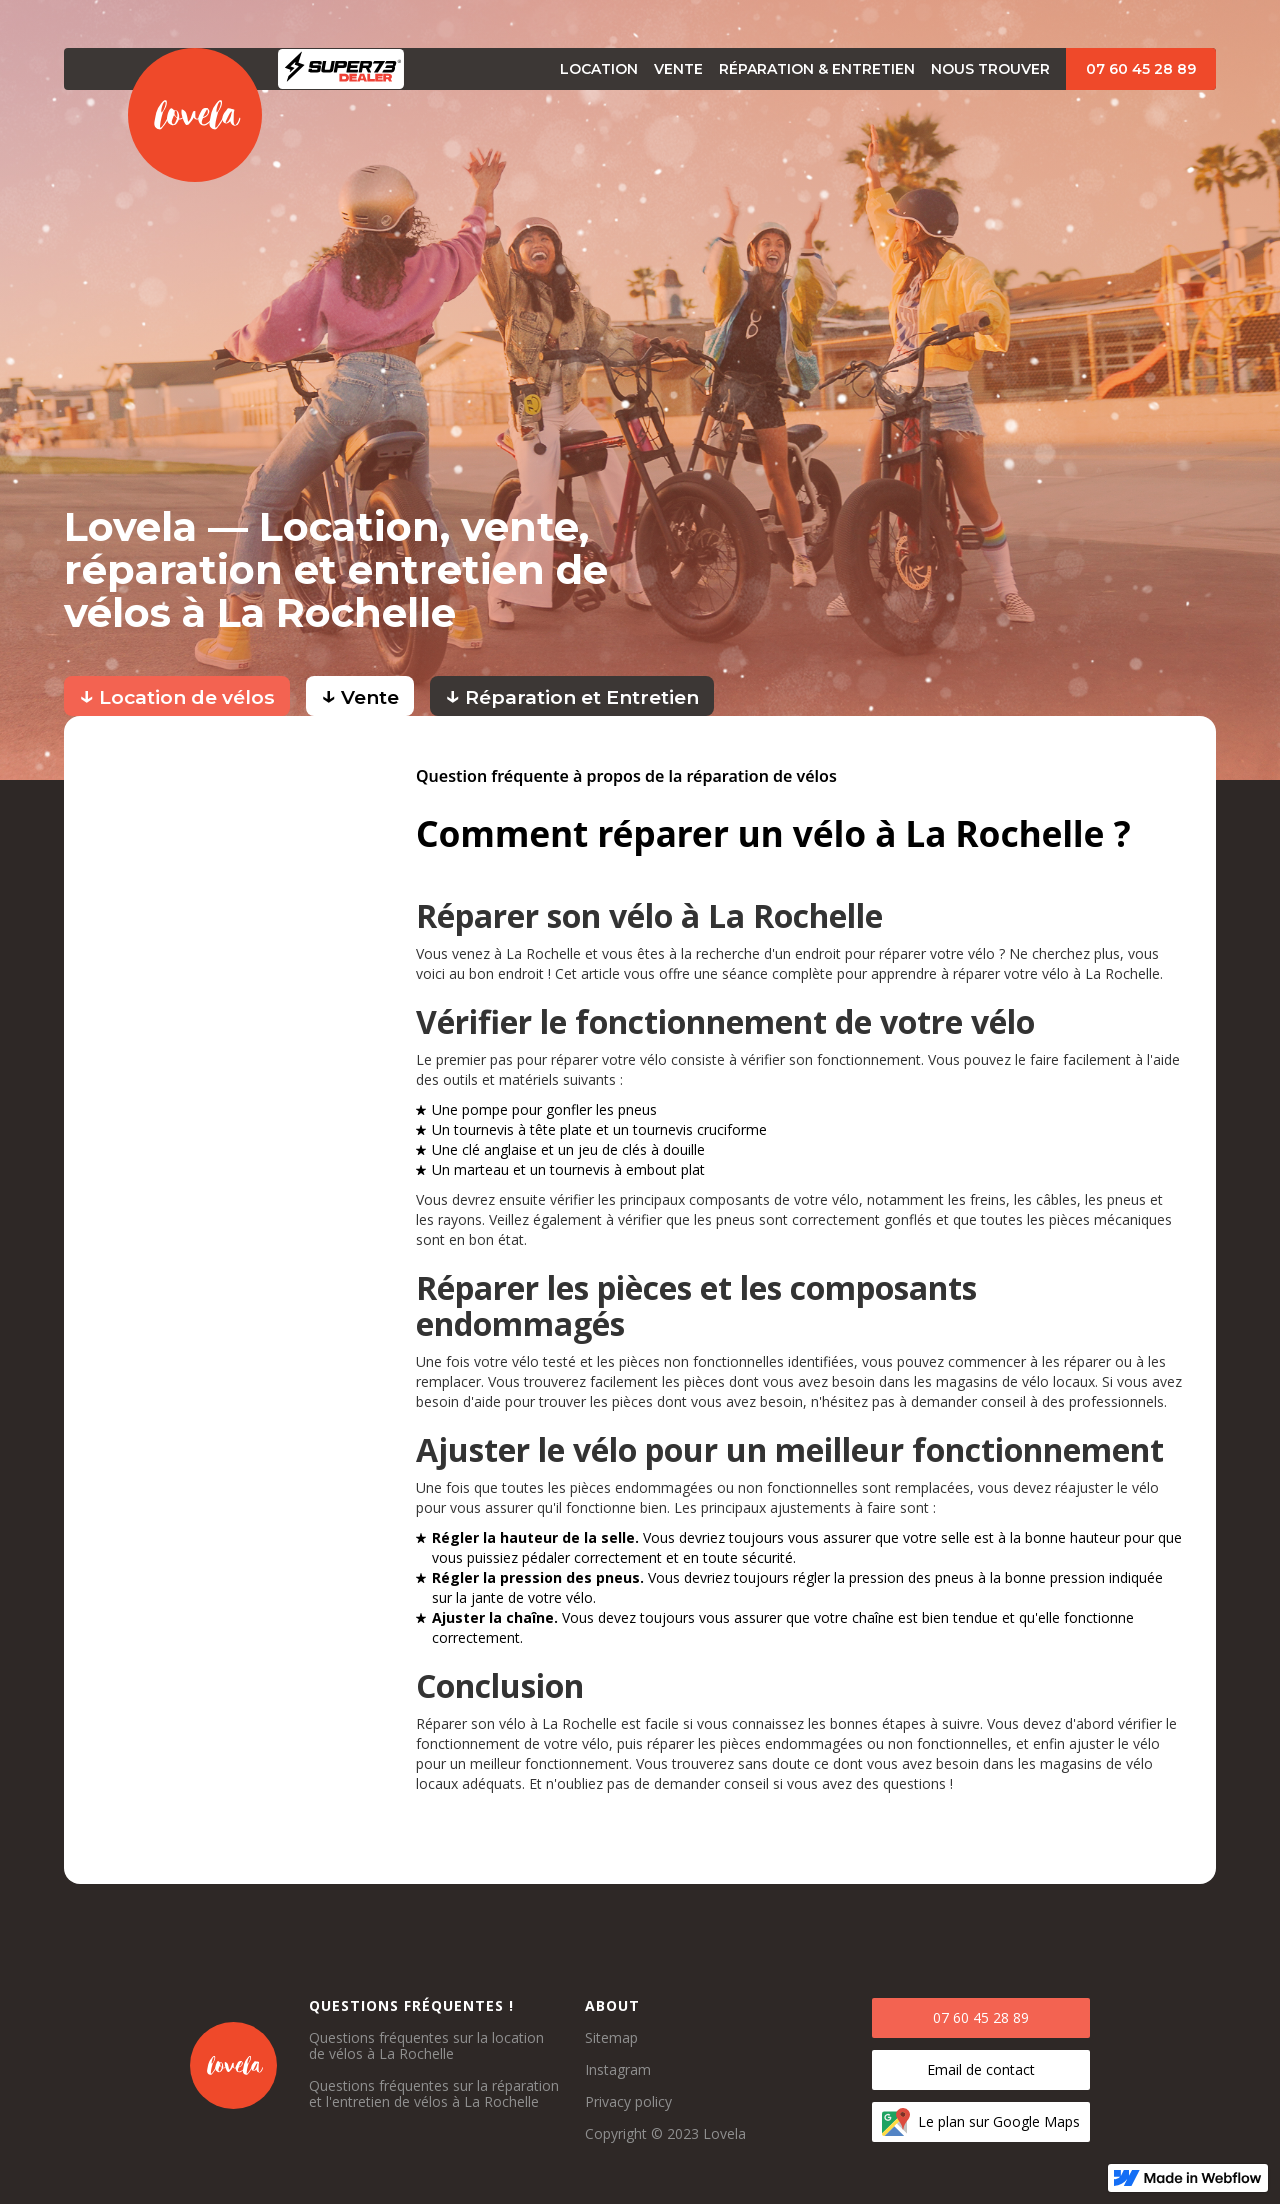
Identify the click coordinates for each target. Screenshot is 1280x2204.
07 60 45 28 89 (1141, 69)
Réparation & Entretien (817, 69)
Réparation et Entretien (572, 694)
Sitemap (611, 2038)
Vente (360, 694)
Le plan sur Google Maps (999, 2121)
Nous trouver (990, 69)
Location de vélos (177, 694)
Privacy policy (628, 2102)
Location (599, 69)
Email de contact (981, 2069)
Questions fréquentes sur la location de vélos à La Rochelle (426, 2046)
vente (678, 69)
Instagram (618, 2070)
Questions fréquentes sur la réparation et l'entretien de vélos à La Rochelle (434, 2094)
